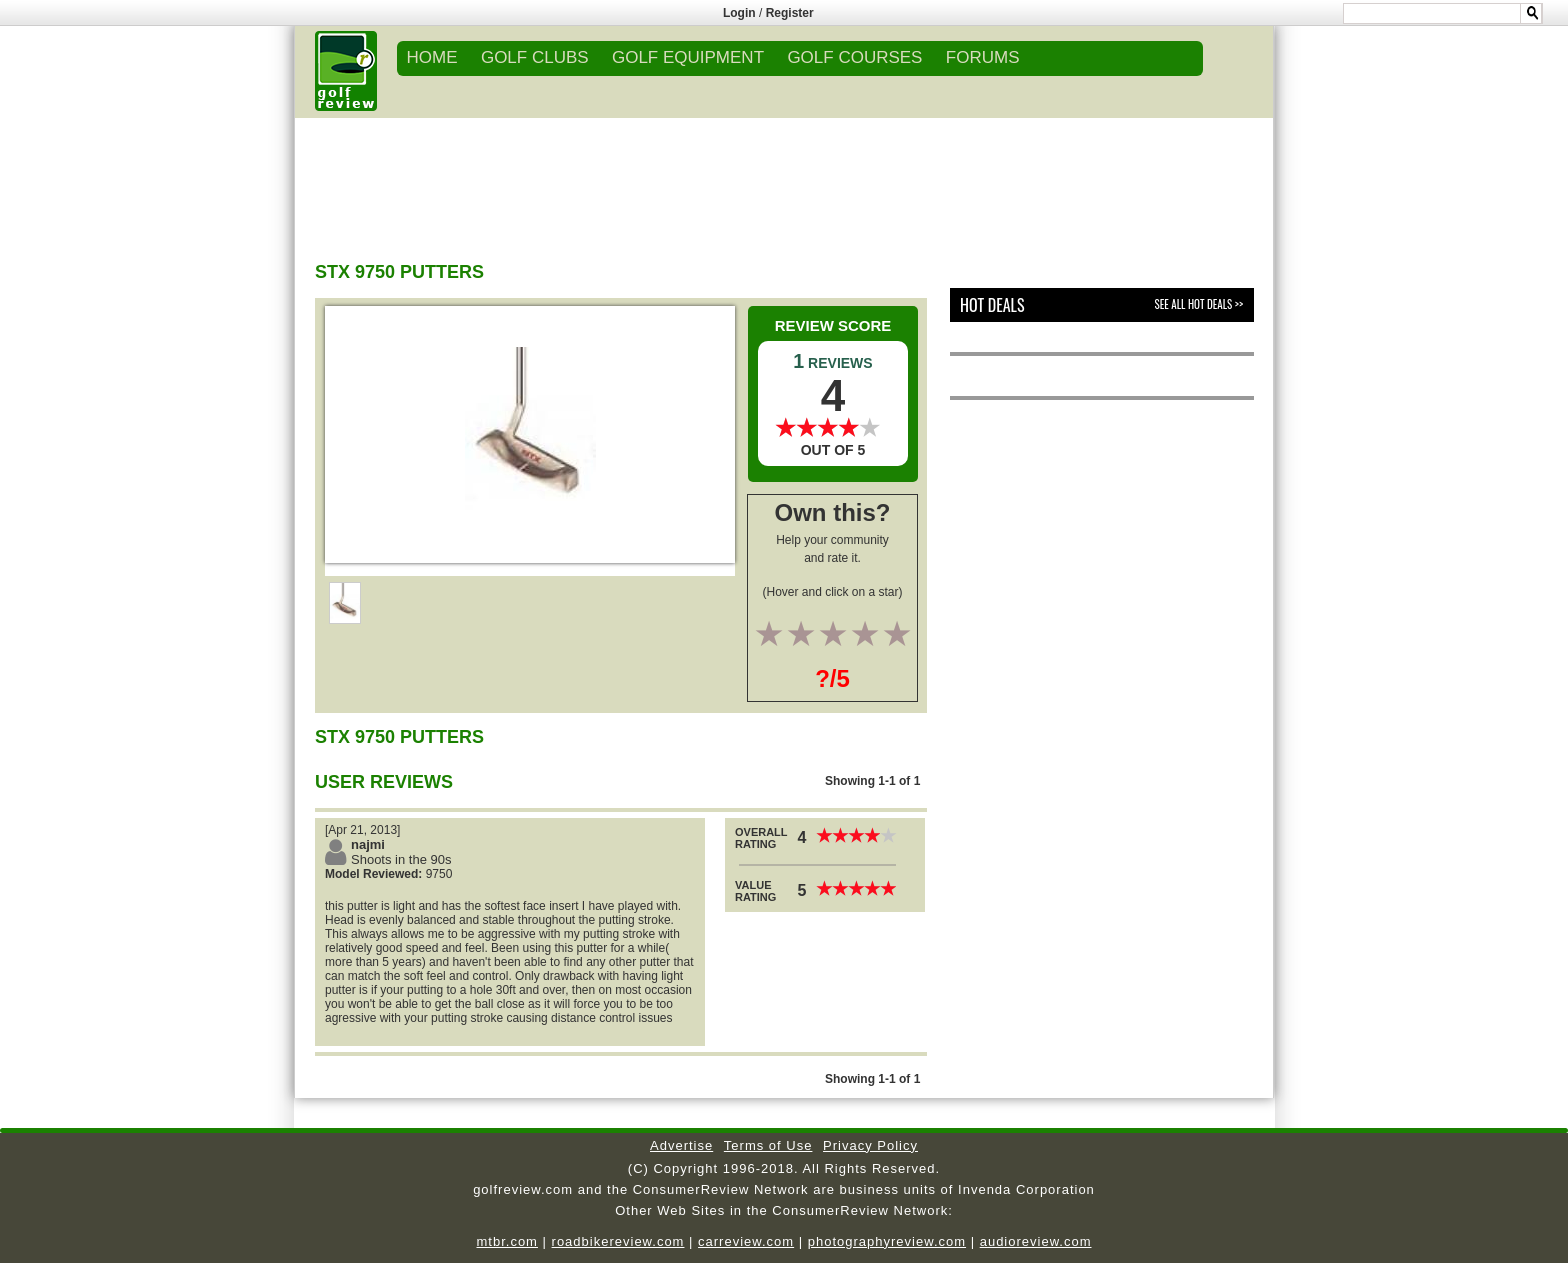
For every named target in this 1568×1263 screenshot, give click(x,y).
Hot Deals (992, 305)
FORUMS (983, 57)
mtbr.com (506, 1241)
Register (790, 13)
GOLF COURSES (854, 57)
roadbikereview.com (618, 1241)
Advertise (681, 1145)
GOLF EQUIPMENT (688, 57)
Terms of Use (768, 1145)
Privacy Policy (870, 1145)
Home (432, 57)
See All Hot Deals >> (1199, 304)
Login (739, 13)
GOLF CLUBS (535, 57)
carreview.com (746, 1241)
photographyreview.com (887, 1241)
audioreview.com (1036, 1241)
